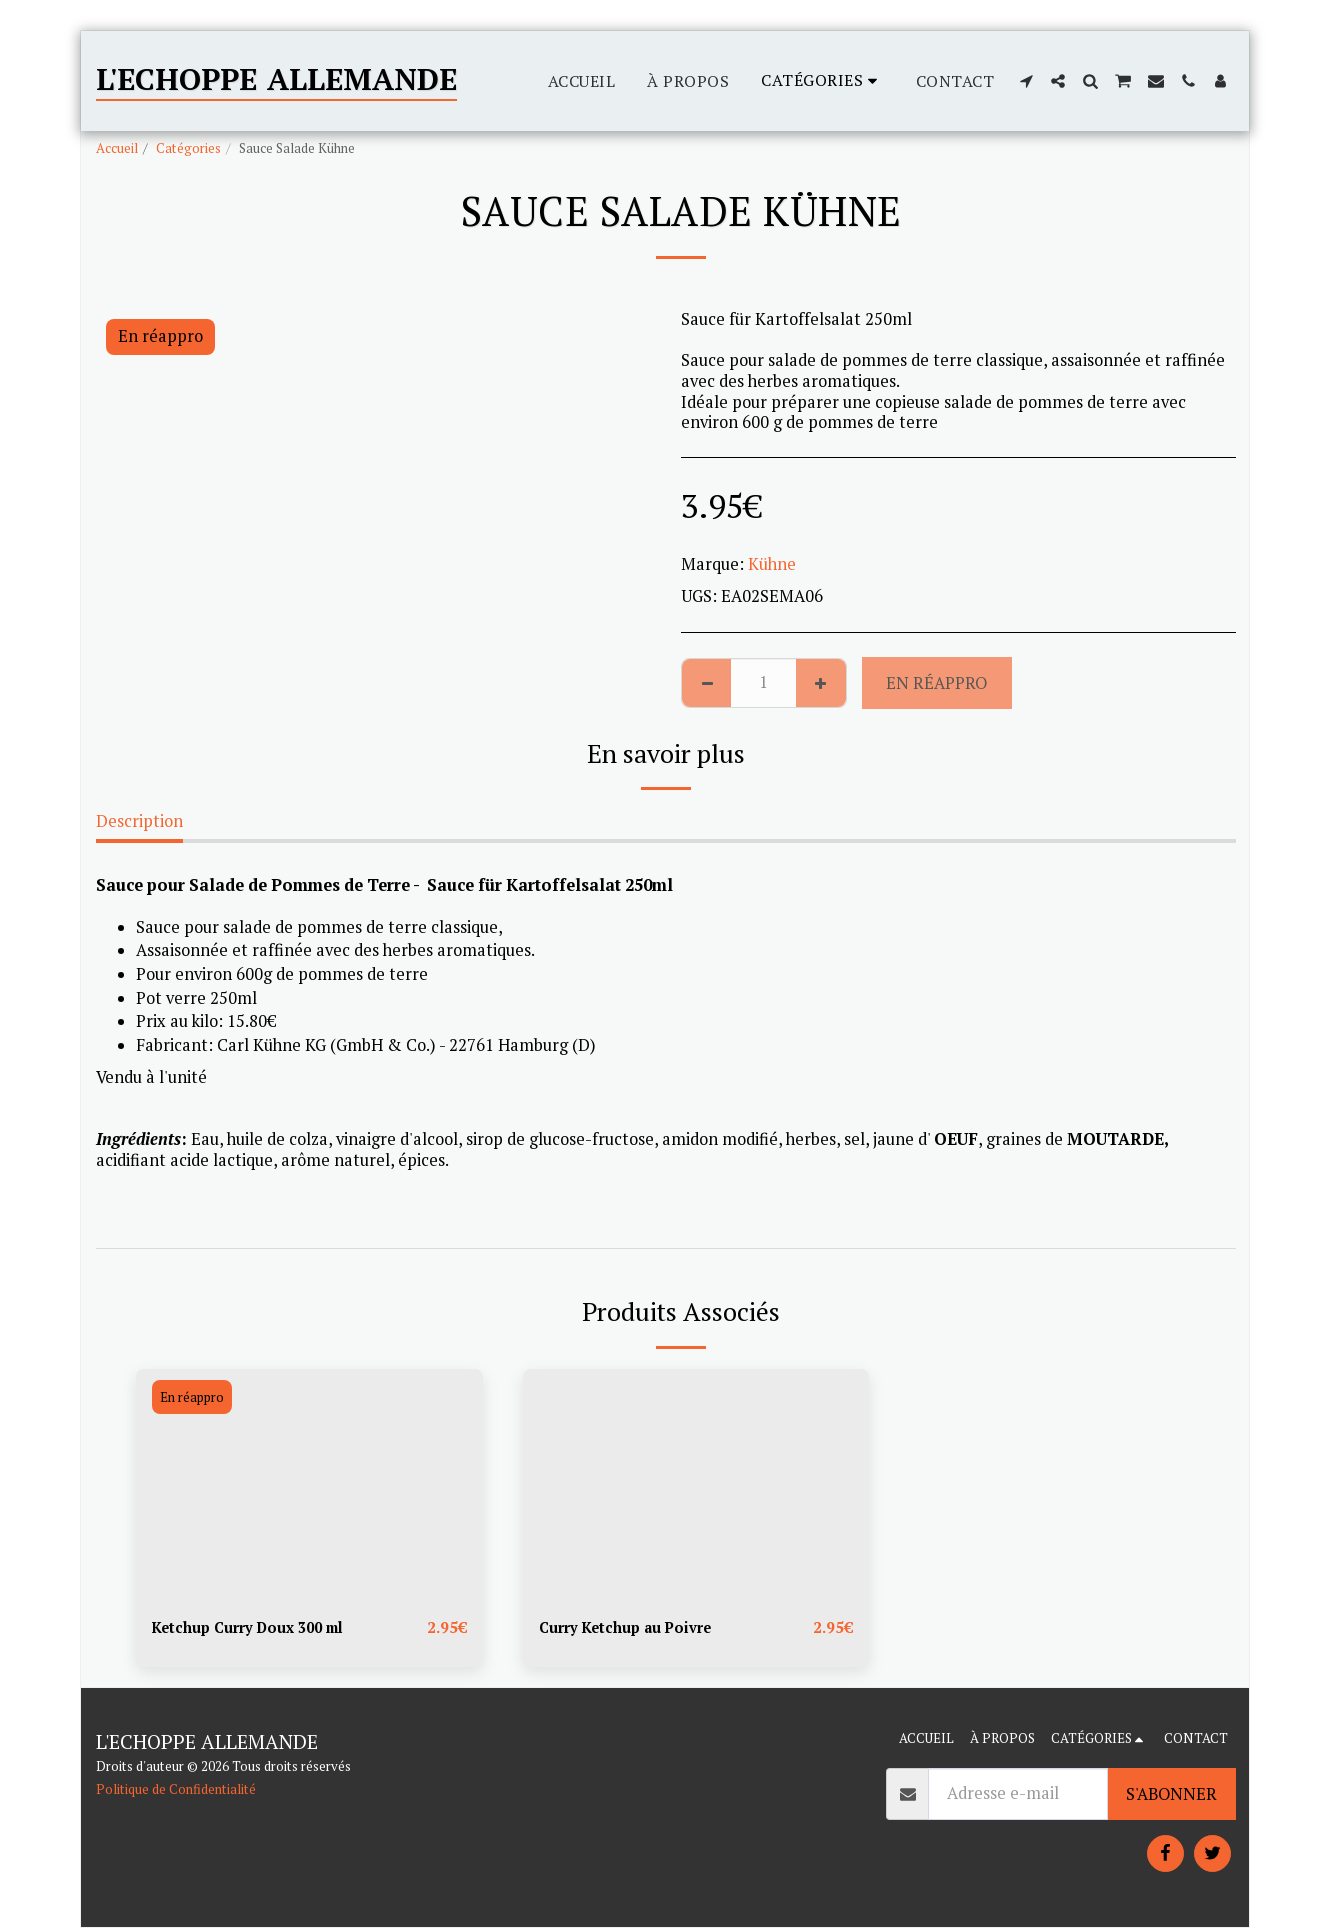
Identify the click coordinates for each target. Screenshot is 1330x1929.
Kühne (772, 564)
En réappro (936, 683)
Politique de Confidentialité (176, 1791)
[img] (309, 1484)
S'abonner (1171, 1795)
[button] (1026, 81)
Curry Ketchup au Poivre (635, 1628)
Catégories (188, 148)
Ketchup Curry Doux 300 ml (259, 1628)
